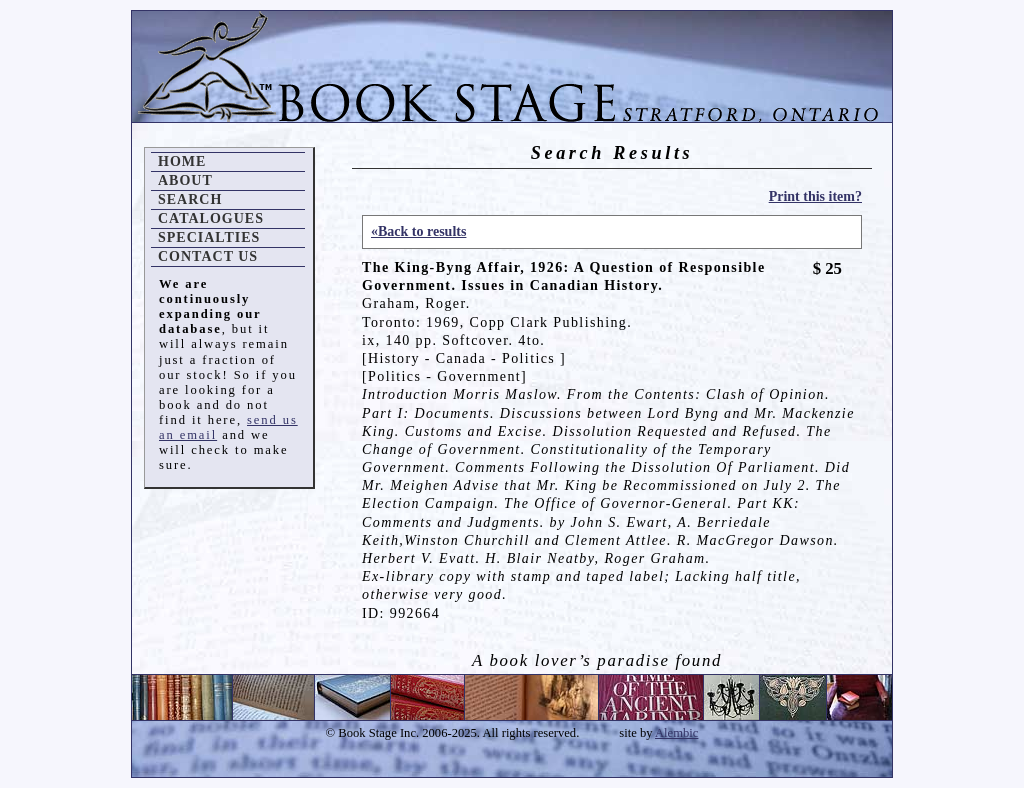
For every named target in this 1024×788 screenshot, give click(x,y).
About (185, 180)
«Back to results (418, 231)
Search (190, 199)
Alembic (676, 733)
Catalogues (211, 218)
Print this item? (815, 196)
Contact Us (208, 256)
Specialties (209, 237)
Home (182, 161)
